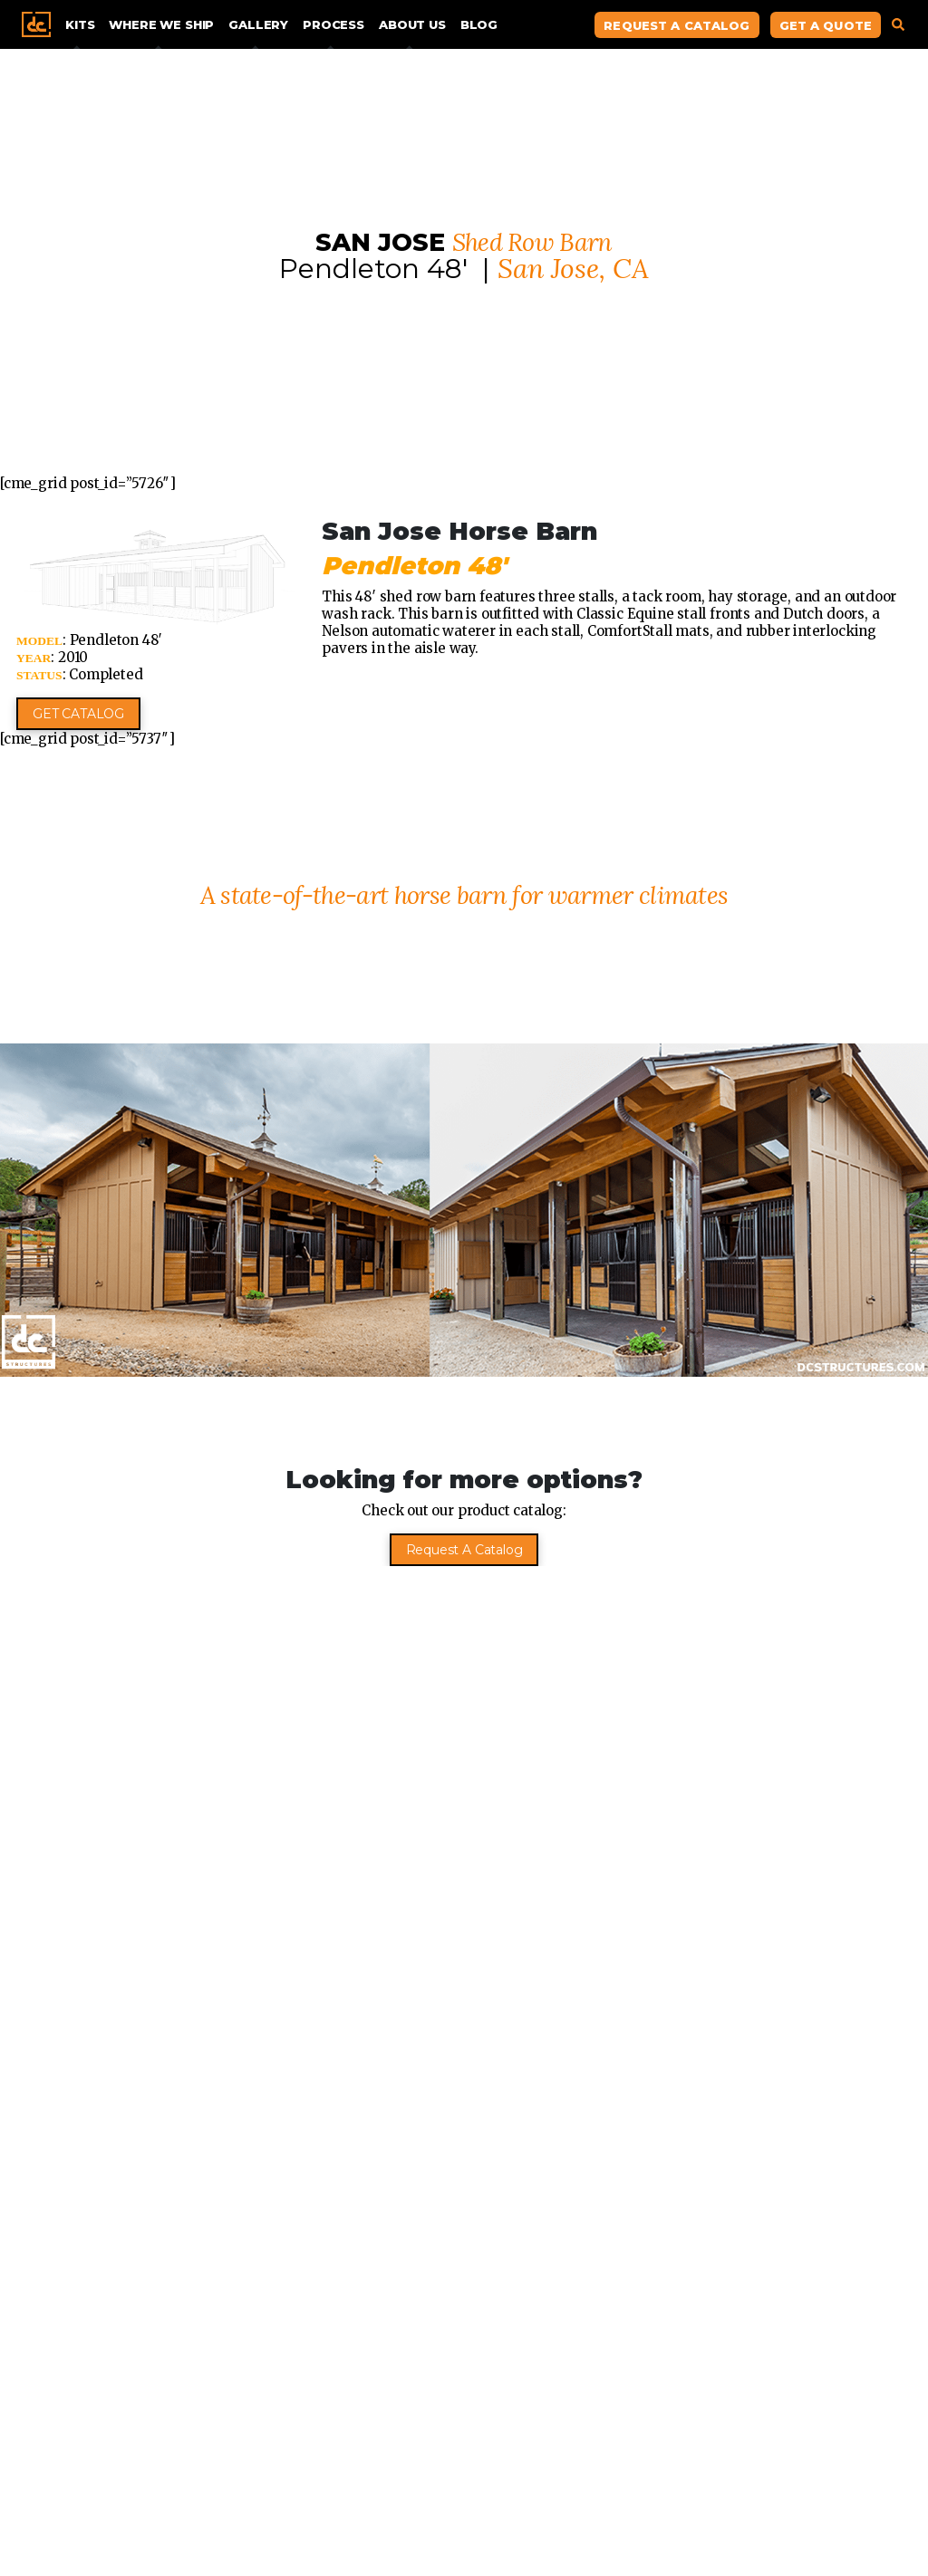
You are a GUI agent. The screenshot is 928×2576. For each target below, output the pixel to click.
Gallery (258, 24)
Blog (479, 24)
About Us (412, 24)
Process (333, 24)
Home (36, 24)
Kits (79, 24)
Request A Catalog (676, 25)
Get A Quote (825, 25)
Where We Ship (161, 24)
